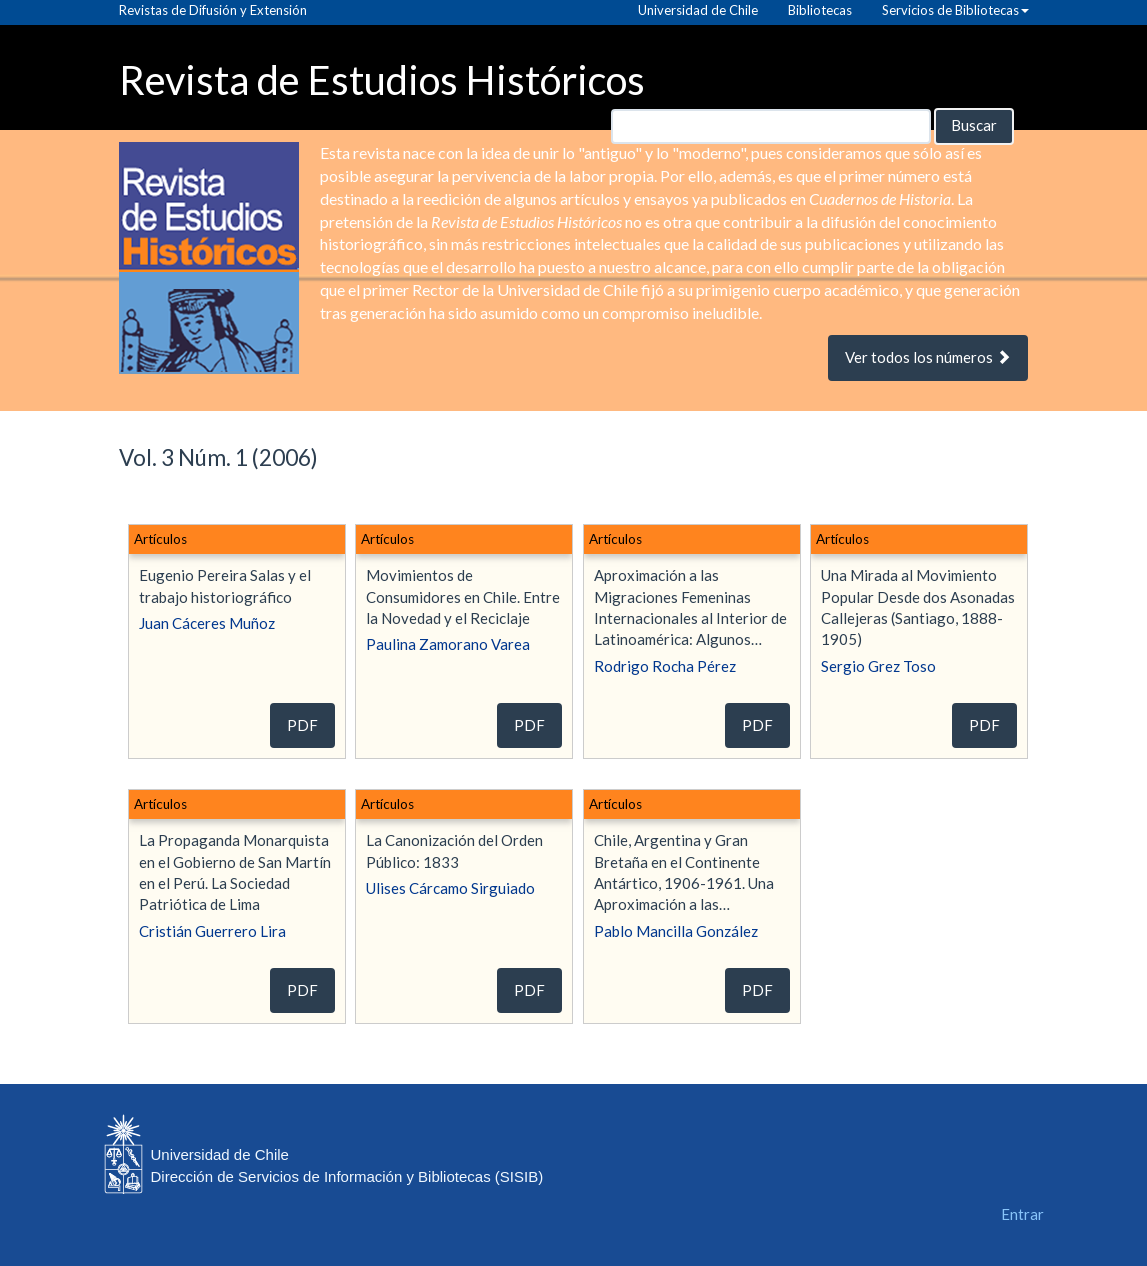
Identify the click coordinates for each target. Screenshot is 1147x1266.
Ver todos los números (928, 357)
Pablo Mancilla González (676, 931)
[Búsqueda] (771, 126)
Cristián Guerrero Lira (212, 931)
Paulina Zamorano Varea (448, 644)
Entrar (1022, 1214)
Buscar (974, 125)
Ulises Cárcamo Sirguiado (450, 888)
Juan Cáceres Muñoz (207, 623)
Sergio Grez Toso (878, 666)
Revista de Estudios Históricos (382, 78)
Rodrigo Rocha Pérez (665, 666)
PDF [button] (302, 725)
